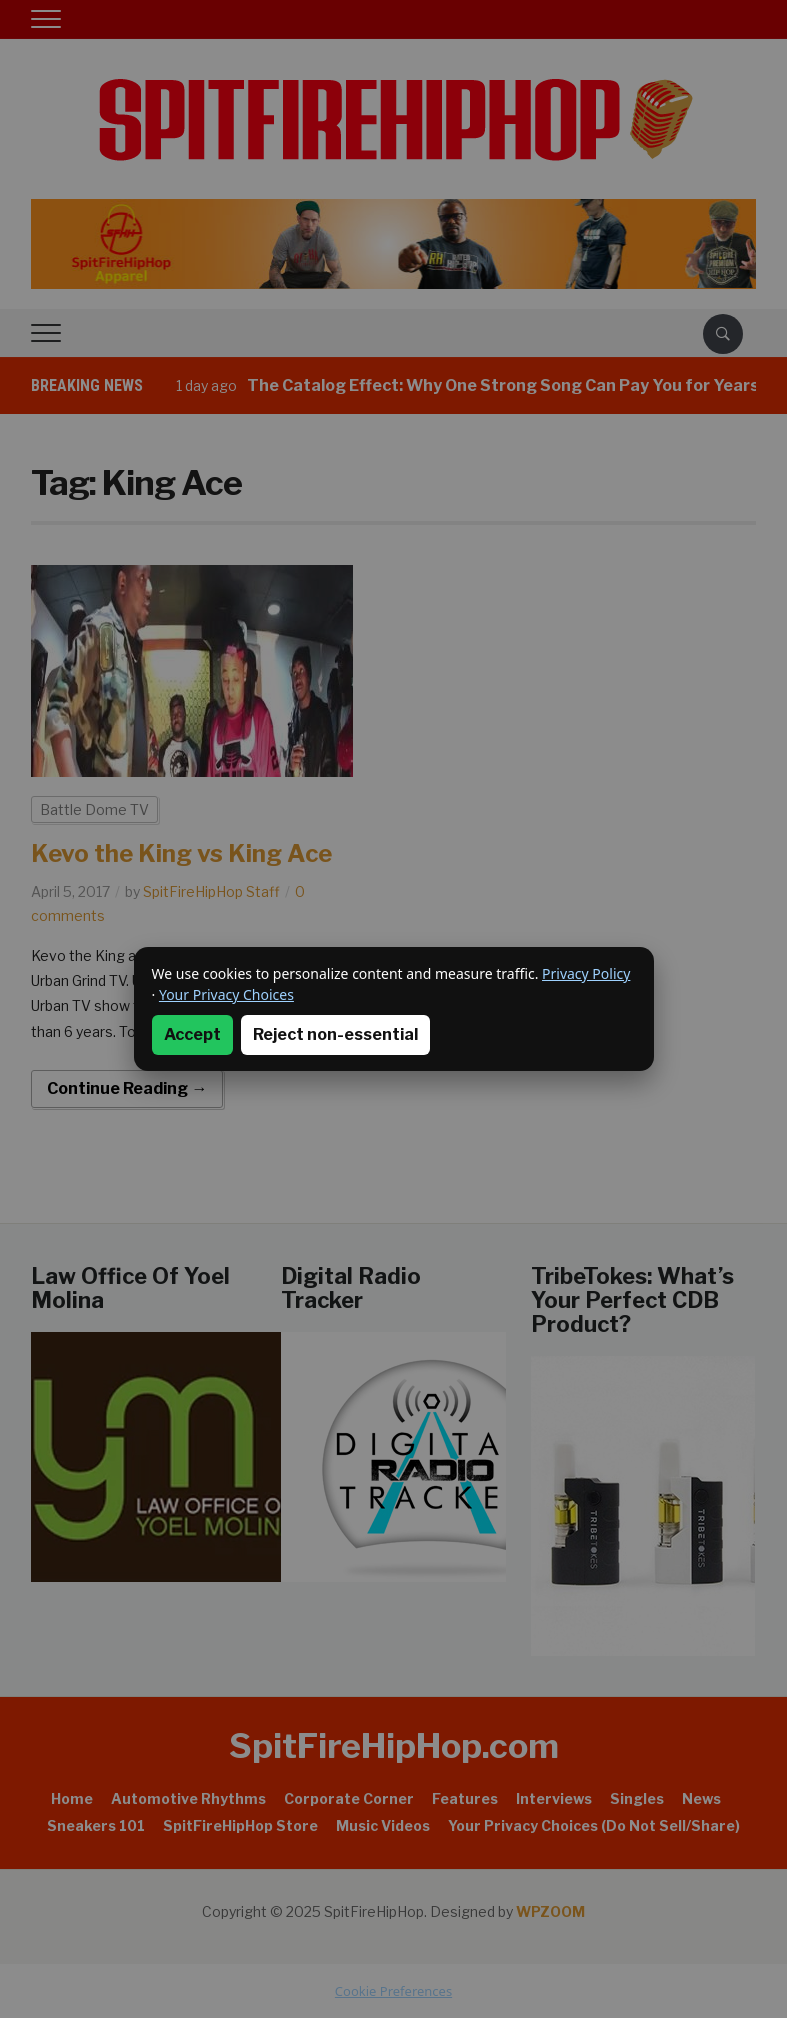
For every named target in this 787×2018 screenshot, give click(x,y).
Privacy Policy (586, 973)
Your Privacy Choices (226, 994)
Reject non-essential (335, 1034)
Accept (192, 1034)
